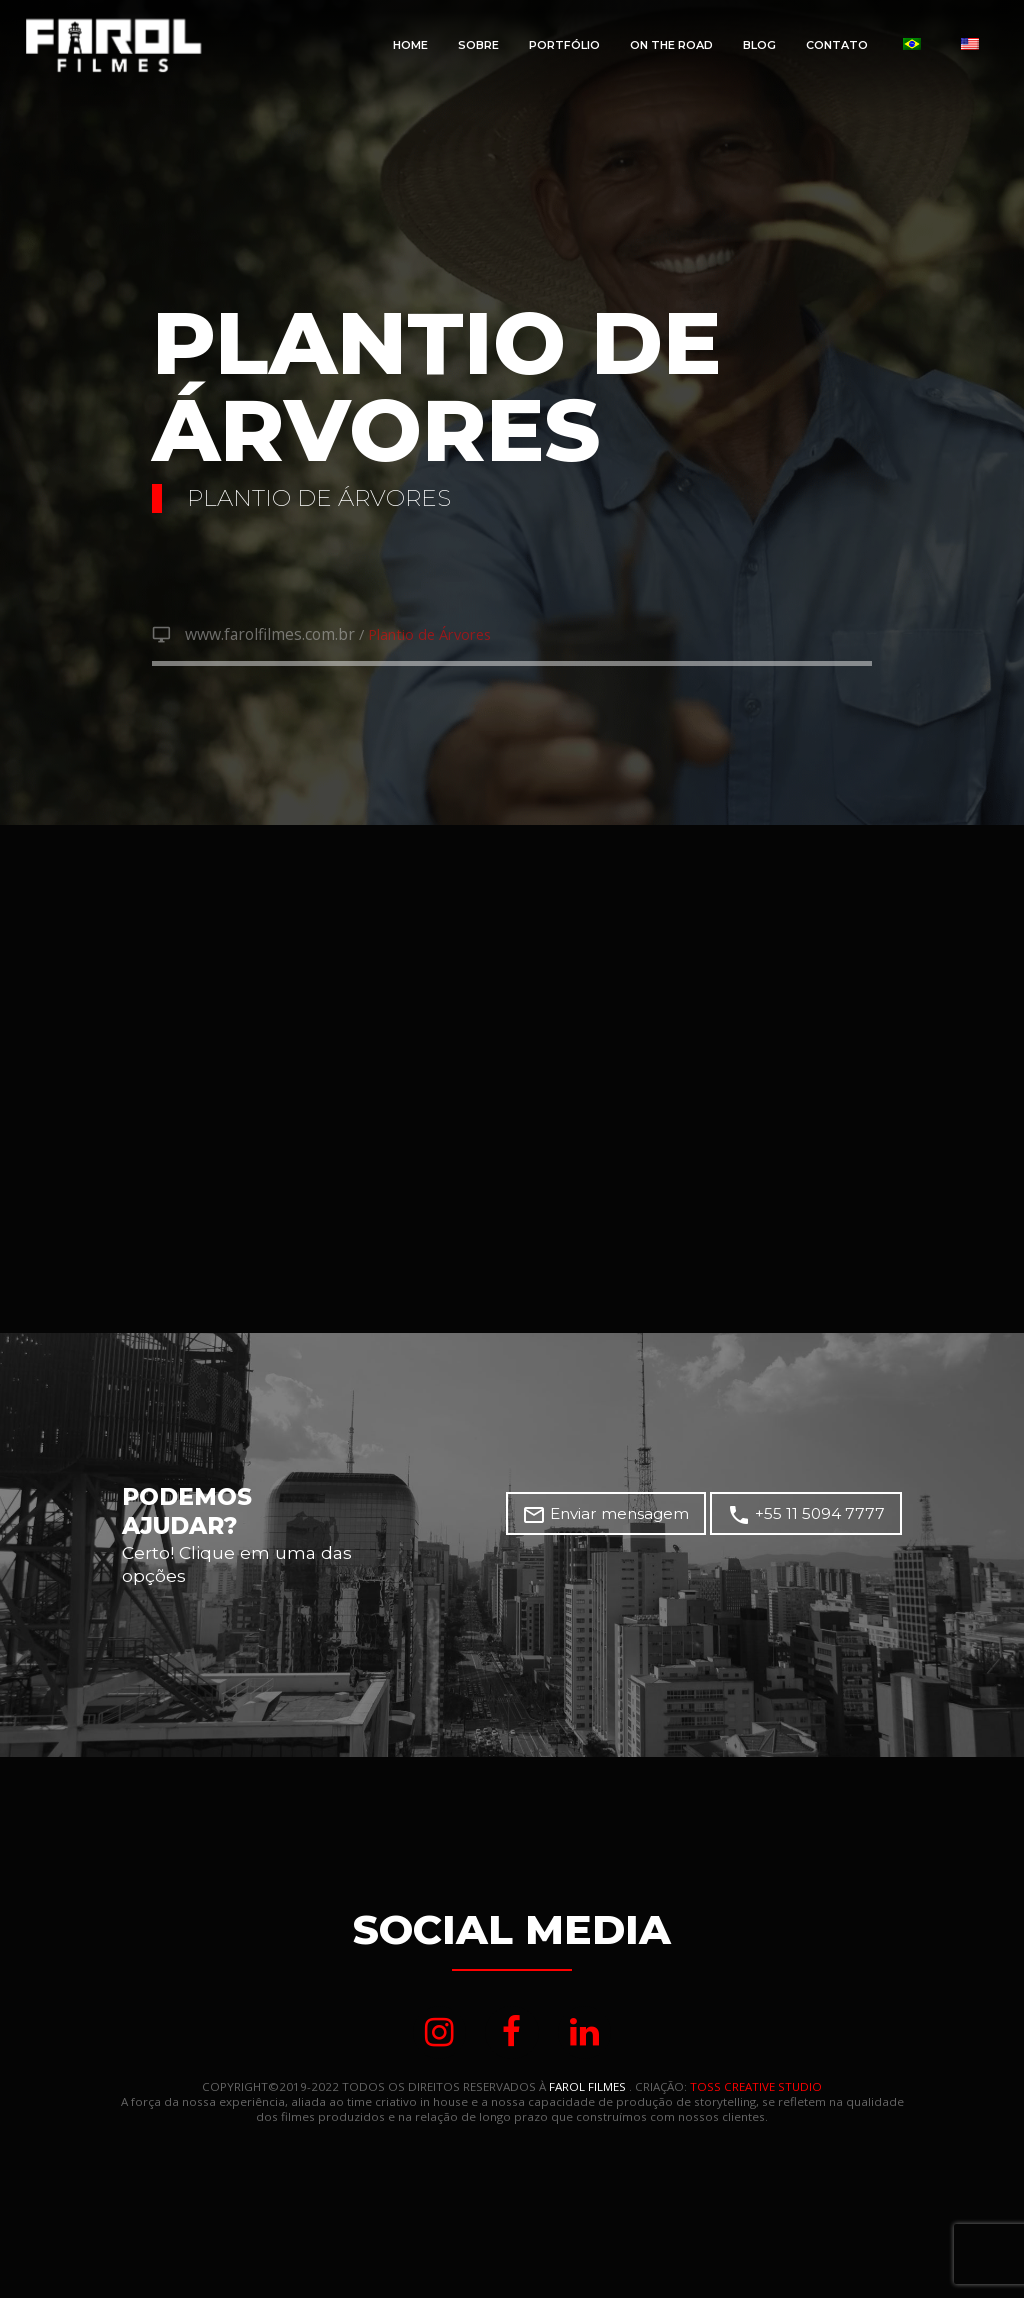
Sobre (478, 45)
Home (410, 45)
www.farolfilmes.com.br (264, 636)
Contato (837, 45)
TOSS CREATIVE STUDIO (756, 2090)
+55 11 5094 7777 (810, 1518)
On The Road (671, 45)
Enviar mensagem (619, 1518)
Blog (759, 45)
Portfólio (564, 45)
